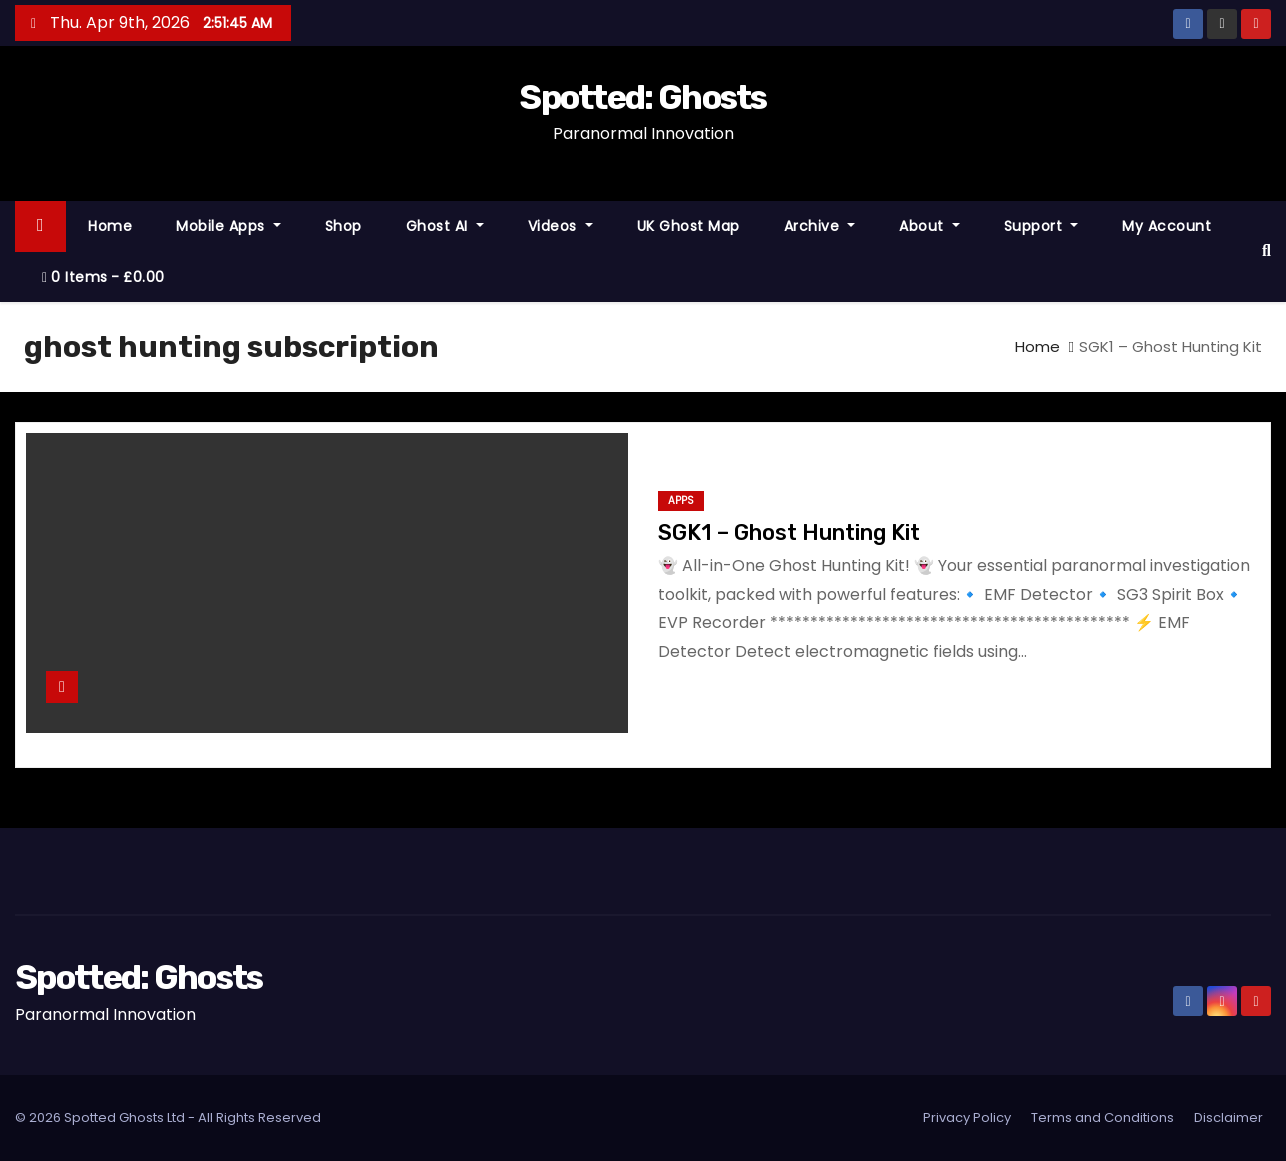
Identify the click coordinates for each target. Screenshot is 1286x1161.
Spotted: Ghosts (643, 97)
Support (1041, 226)
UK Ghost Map (688, 226)
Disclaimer (1228, 1117)
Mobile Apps (228, 226)
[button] (1266, 250)
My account (1166, 226)
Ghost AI (445, 226)
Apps (681, 500)
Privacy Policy (967, 1117)
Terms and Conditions (1102, 1117)
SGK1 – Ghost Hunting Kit (789, 532)
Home (110, 226)
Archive (820, 226)
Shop (343, 226)
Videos (560, 226)
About (929, 226)
